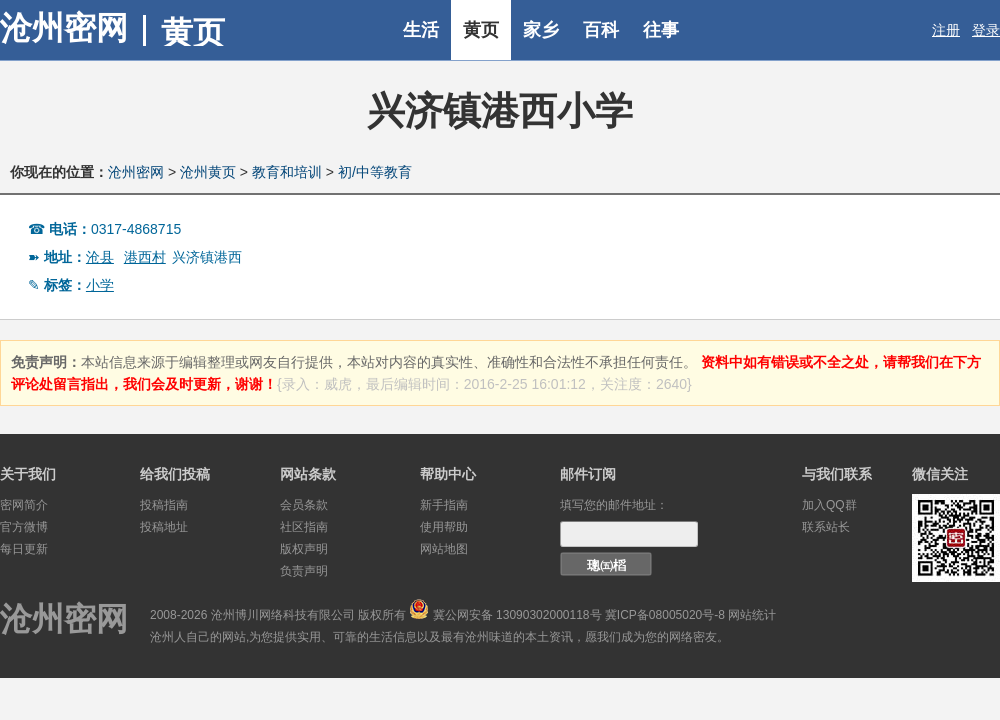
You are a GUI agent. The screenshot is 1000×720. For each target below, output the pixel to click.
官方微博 (24, 527)
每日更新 (24, 549)
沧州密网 (64, 28)
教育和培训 (287, 172)
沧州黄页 (208, 172)
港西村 (145, 257)
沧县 (100, 257)
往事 (661, 30)
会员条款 (304, 505)
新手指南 (444, 505)
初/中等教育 (375, 172)
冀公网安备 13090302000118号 (517, 615)
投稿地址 (164, 527)
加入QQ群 (829, 505)
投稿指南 (164, 505)
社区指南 (304, 527)
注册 (946, 30)
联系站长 (826, 527)
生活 (421, 30)
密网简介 (24, 505)
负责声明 (304, 571)
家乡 (541, 30)
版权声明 (304, 549)
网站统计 (752, 615)
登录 (986, 30)
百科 (601, 30)
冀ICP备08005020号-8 (665, 615)
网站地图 (444, 549)
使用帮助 (444, 527)
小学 (100, 285)
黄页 (481, 30)
